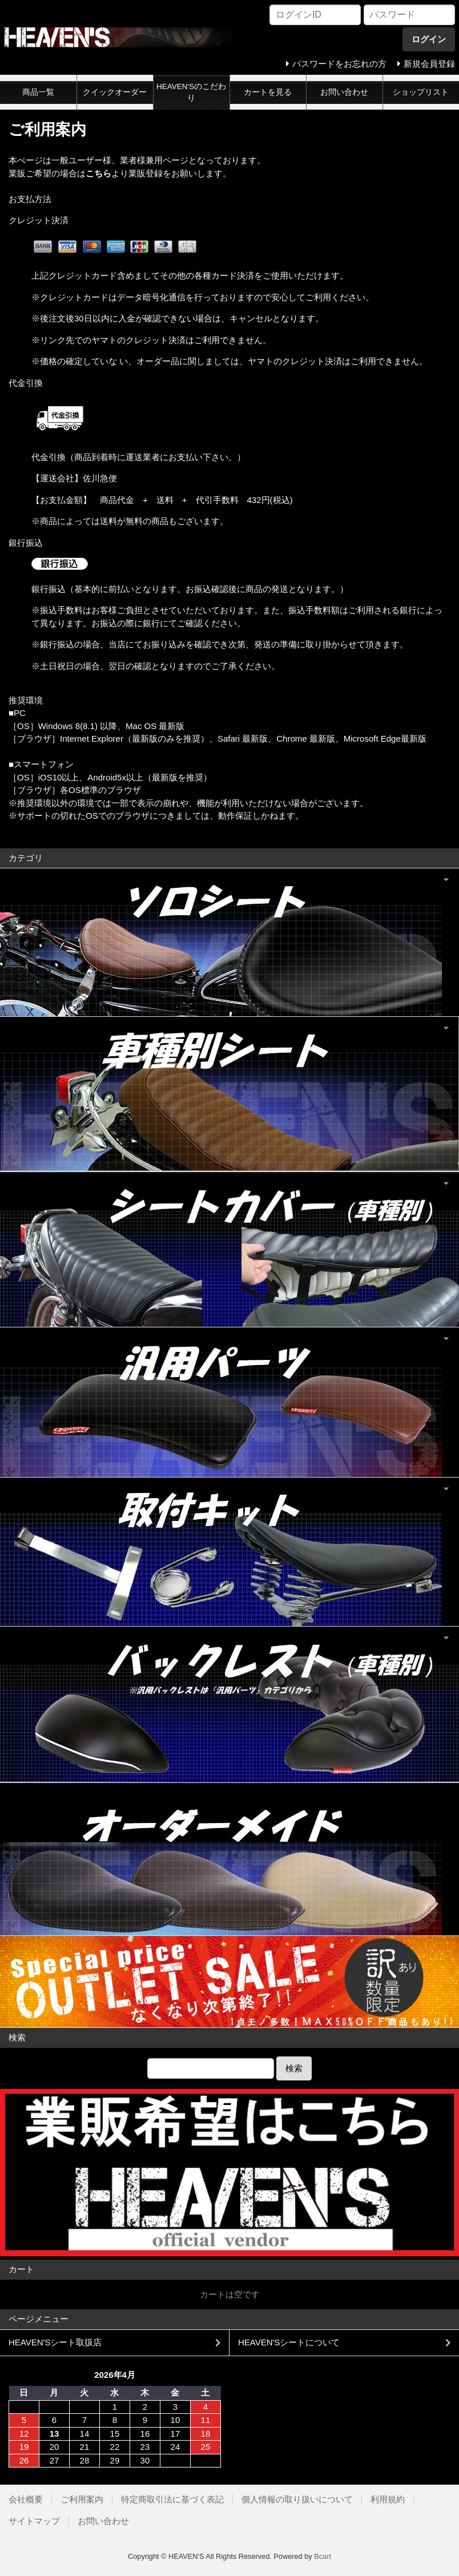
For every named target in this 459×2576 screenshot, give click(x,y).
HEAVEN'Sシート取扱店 (55, 2342)
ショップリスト (421, 92)
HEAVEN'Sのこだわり (191, 92)
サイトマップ (34, 2521)
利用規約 (388, 2499)
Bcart (322, 2556)
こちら (98, 173)
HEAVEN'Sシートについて (289, 2342)
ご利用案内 (82, 2499)
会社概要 (26, 2499)
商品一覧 (38, 92)
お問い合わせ (344, 92)
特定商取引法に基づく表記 (172, 2499)
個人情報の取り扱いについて (297, 2499)
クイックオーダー (115, 92)
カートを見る (268, 92)
